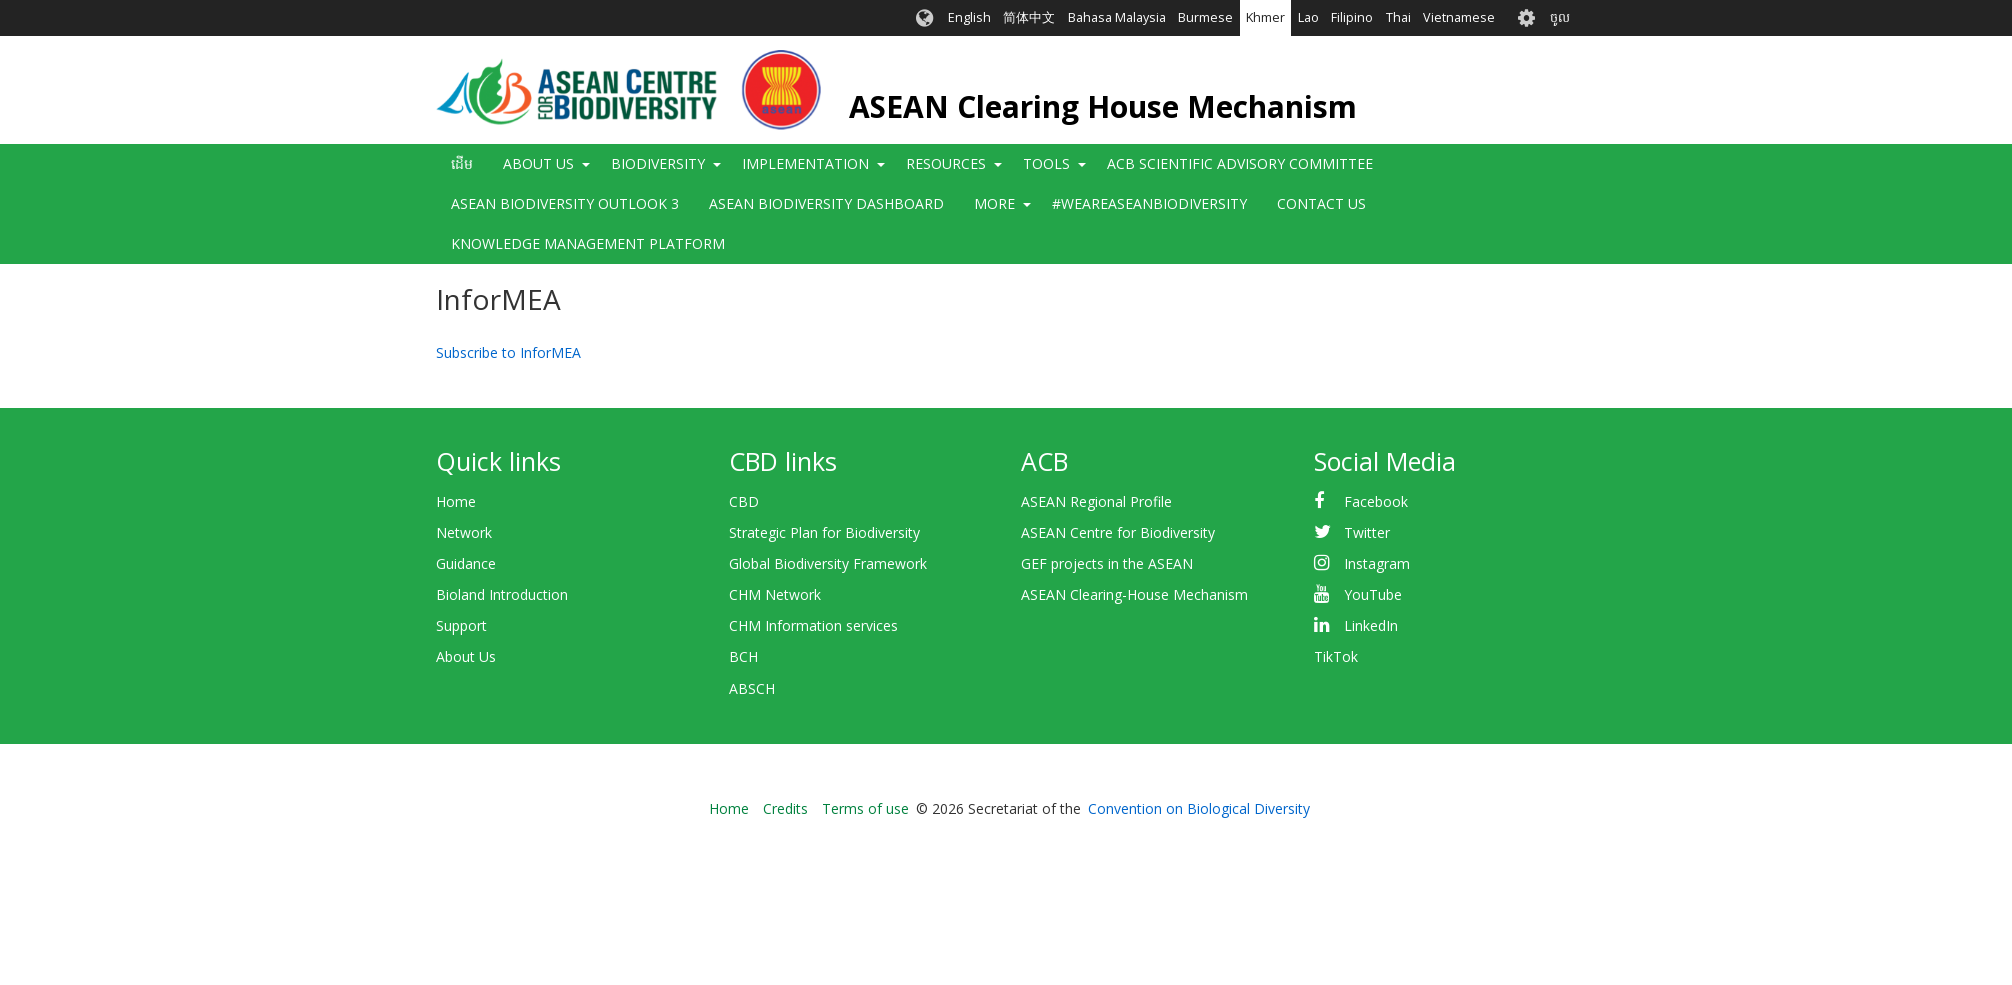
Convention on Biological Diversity (1199, 808)
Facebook (1376, 501)
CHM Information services (813, 625)
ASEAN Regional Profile (1096, 501)
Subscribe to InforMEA (508, 352)
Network (464, 532)
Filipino (1352, 17)
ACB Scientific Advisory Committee (1240, 163)
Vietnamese (1459, 17)
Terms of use (865, 808)
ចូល (1560, 17)
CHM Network (775, 594)
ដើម (462, 163)
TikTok (1336, 656)
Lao (1308, 17)
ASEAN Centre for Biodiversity (1118, 532)
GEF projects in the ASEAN (1107, 563)
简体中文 (1029, 17)
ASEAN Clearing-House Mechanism (1134, 594)
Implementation (805, 163)
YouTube (1373, 594)
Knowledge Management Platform (588, 243)
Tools (1046, 163)
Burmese (1205, 17)
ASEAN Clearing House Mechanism (1103, 106)
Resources (946, 163)
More (994, 203)
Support (461, 625)
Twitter (1367, 532)
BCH (743, 656)
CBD (744, 501)
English (969, 17)
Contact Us (1321, 203)
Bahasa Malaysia (1117, 17)
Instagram (1377, 563)
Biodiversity (658, 163)
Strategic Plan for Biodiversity (824, 532)
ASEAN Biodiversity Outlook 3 (565, 203)
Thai (1398, 17)
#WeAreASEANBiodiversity (1149, 203)
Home (456, 501)
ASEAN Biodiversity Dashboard (826, 203)
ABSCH (752, 688)
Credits (785, 808)
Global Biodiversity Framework (828, 563)
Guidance (466, 563)
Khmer (1265, 17)
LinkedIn (1371, 625)
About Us (538, 163)
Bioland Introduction (502, 594)
